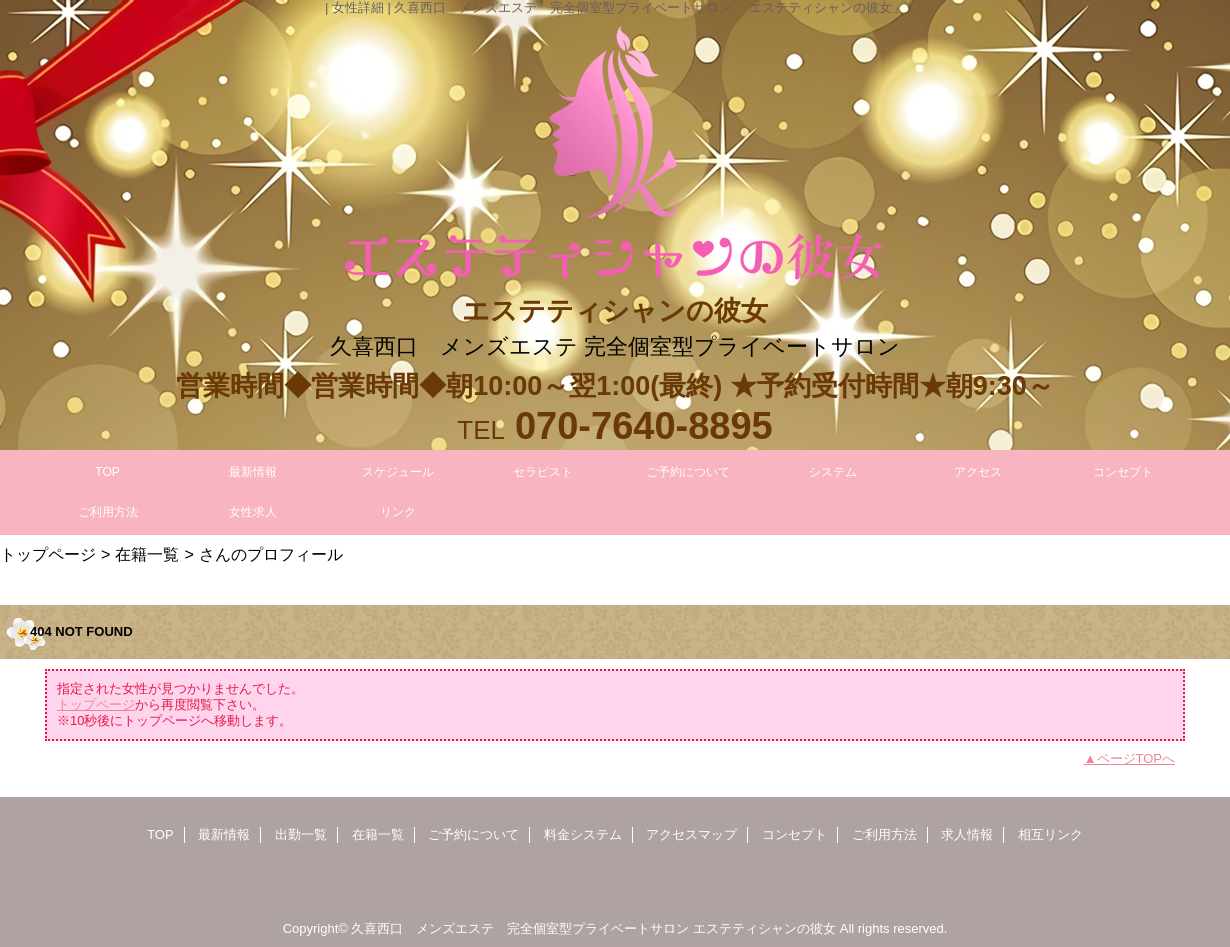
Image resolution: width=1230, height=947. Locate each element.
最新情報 (224, 834)
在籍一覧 (147, 554)
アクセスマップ (691, 834)
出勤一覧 (301, 834)
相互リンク (1050, 834)
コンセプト (794, 834)
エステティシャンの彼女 (764, 928)
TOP (107, 472)
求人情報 (967, 834)
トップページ (48, 554)
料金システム (583, 834)
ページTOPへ (1136, 758)
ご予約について (473, 834)
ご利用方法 (884, 834)
